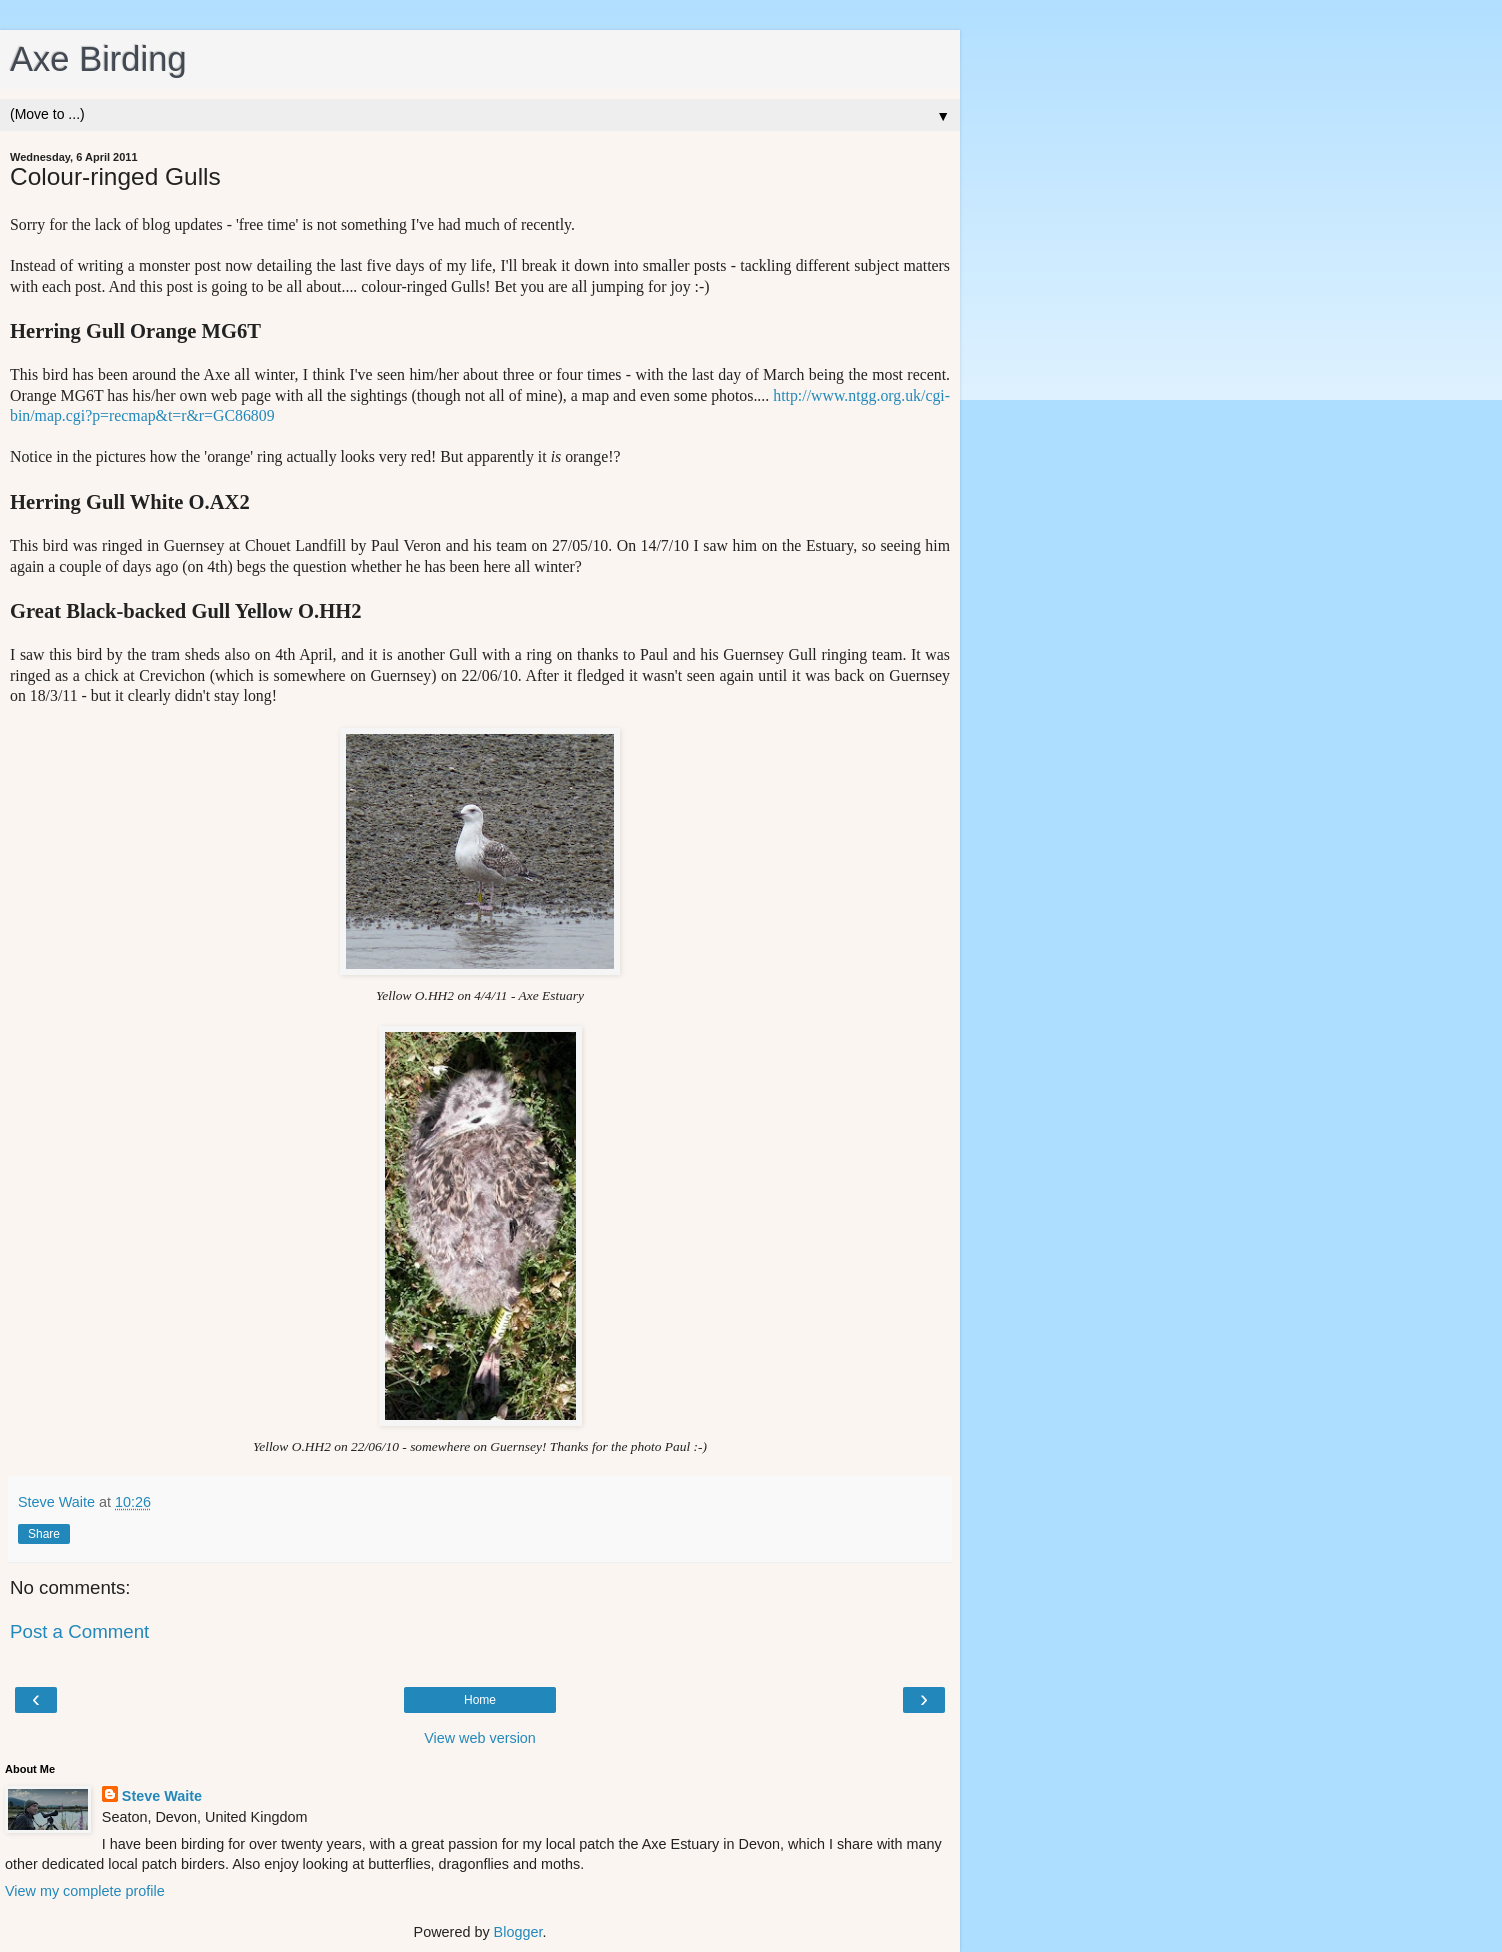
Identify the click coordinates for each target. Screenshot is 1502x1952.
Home (480, 1700)
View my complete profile (85, 1891)
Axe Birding (98, 59)
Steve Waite (162, 1796)
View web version (480, 1738)
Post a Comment (79, 1631)
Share (44, 1534)
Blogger (518, 1932)
